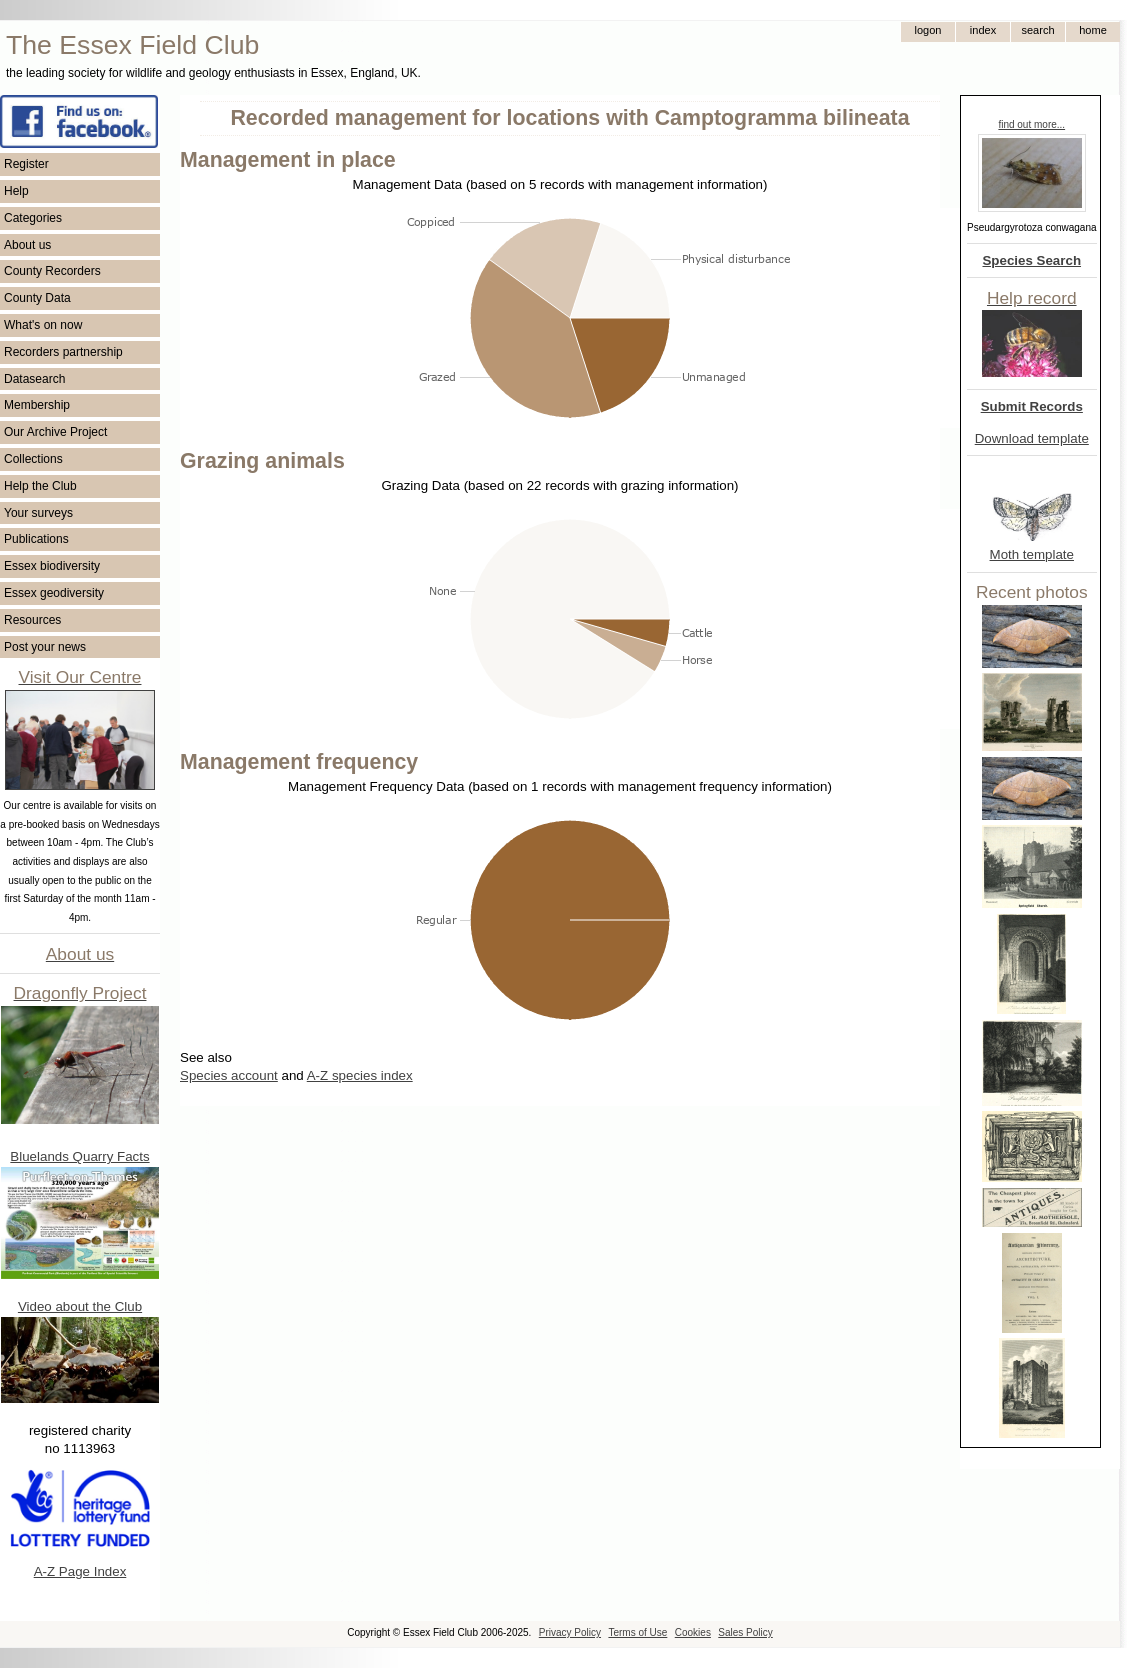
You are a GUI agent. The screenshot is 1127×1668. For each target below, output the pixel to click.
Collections (33, 459)
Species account (229, 1075)
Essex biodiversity (52, 566)
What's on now (43, 325)
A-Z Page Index (80, 1571)
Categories (33, 218)
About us (27, 245)
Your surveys (38, 513)
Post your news (45, 647)
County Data (37, 298)
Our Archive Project (55, 432)
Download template (1032, 438)
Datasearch (34, 379)
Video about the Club (80, 1306)
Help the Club (40, 486)
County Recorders (52, 271)
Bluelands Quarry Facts (79, 1156)
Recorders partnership (63, 352)
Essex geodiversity (54, 593)
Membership (37, 405)
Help (16, 191)
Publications (36, 539)
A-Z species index (360, 1075)
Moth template (1032, 554)
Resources (32, 620)
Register (26, 164)
